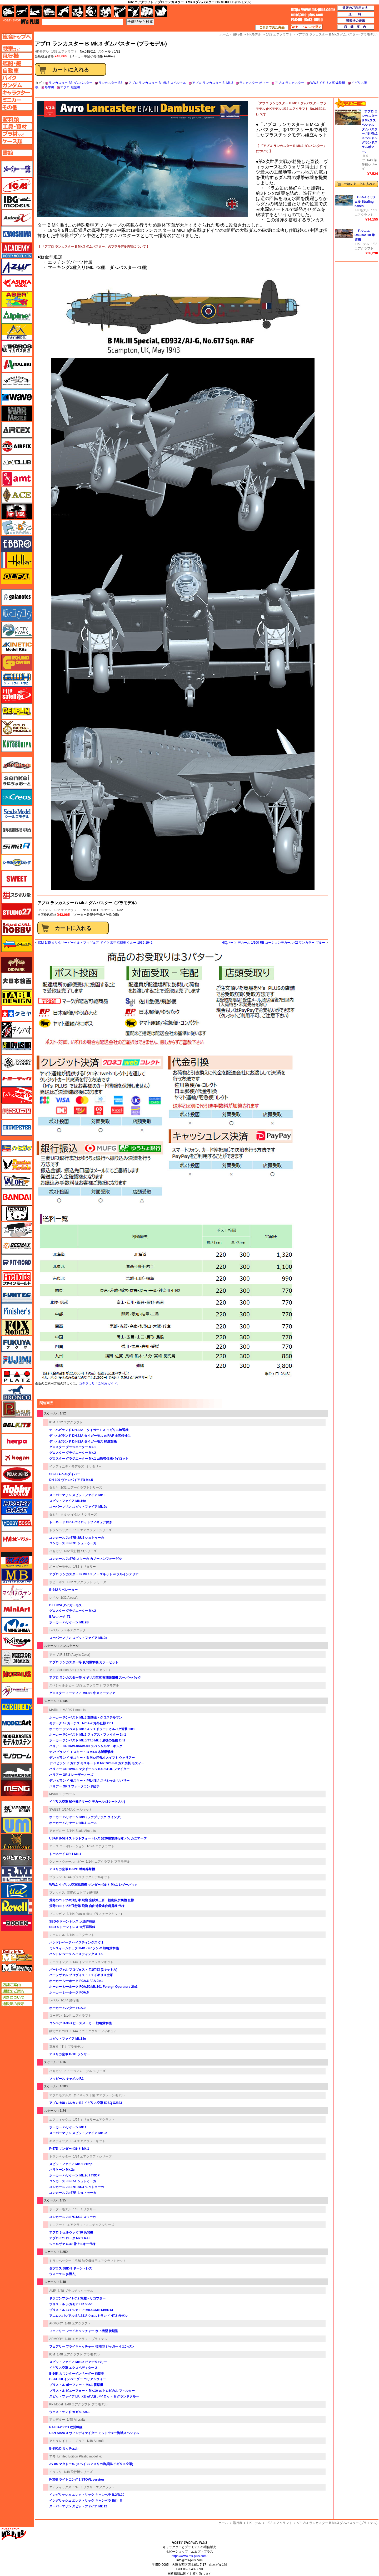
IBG (16, 201)
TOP (20, 21)
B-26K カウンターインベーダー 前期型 (76, 2373)
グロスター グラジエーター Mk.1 (72, 1447)
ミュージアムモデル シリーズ (85, 2071)
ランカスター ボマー (253, 83)
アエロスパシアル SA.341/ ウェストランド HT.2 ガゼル (88, 2316)
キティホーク (16, 630)
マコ (16, 1560)
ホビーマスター (16, 1539)
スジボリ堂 (16, 895)
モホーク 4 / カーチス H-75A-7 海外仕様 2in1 (81, 1723)
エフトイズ (16, 527)
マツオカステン (16, 1593)
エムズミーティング (17, 1967)
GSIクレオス (16, 797)
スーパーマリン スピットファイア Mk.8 (77, 1495)
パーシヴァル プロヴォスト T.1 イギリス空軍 (81, 1975)
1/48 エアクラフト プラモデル (86, 2339)
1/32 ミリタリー (84, 1566)
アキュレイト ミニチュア (67, 2441)
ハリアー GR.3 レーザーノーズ (71, 1775)
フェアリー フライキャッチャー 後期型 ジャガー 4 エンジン (91, 2346)
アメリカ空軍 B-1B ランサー (69, 2054)
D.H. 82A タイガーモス (65, 1605)
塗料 (105, 11)
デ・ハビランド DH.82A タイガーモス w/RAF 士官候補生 (90, 1436)
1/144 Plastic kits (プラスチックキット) (94, 1914)
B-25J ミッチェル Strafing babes (365, 201)
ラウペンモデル (16, 1874)
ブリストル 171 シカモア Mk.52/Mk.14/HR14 (81, 2310)
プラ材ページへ (16, 133)
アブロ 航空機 (70, 87)
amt (16, 479)
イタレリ (55, 2472)
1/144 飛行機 (70, 2000)
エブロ (16, 544)
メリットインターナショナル (16, 1690)
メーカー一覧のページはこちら (17, 169)
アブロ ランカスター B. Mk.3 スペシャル (157, 83)
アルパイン (16, 316)
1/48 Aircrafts (76, 2419)
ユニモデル (16, 1809)
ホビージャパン (16, 1490)
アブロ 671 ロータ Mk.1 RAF (70, 2238)
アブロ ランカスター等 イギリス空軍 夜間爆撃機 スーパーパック (95, 1677)
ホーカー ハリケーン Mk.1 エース (73, 1823)
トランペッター (60, 1530)
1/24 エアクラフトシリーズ (92, 2156)
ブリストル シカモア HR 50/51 (71, 2304)
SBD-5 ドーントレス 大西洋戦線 (72, 1921)
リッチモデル (16, 1890)
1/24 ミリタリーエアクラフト (94, 2120)
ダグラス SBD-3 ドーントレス (70, 2268)
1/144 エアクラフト (100, 1846)
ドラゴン (16, 1111)
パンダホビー (16, 1213)
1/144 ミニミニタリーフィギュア (93, 2031)
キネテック (16, 646)
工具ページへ (16, 126)
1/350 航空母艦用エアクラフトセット (99, 2261)
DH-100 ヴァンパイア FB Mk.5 (71, 1480)
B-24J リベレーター (63, 1590)
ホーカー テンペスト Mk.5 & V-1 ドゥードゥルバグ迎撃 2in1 (92, 1729)
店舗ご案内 (16, 1985)
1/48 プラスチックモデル (75, 2291)
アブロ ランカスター (289, 83)
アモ (52, 1655)
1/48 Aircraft (95, 2441)
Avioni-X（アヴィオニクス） (16, 218)
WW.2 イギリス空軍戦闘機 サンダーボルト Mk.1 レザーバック (93, 1885)
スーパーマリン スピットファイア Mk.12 (78, 2506)
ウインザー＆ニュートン (16, 381)
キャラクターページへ (16, 92)
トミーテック (16, 1079)
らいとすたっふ (16, 1858)
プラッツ (55, 1877)
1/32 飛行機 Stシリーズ (80, 1551)
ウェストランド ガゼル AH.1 (69, 2412)
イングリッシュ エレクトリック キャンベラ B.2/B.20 (86, 2495)
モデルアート (16, 1723)
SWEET (54, 1809)
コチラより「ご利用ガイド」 (99, 1383)
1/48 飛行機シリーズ (78, 2472)
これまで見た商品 (272, 27)
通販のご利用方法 (355, 8)
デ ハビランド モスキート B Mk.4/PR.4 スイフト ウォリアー (92, 1758)
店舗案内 (355, 27)
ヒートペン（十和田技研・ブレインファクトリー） (16, 1230)
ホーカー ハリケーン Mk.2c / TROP (74, 2175)
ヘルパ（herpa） (16, 1441)
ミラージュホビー (16, 1641)
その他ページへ (16, 107)
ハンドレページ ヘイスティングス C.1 (76, 1942)
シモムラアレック (16, 862)
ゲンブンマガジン (16, 711)
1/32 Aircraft (69, 1597)
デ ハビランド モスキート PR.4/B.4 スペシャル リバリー (89, 1780)
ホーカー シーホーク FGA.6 (69, 1992)
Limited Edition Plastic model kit (79, 2456)
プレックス (57, 1892)
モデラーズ (16, 1707)
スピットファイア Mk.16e (67, 1501)
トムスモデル (16, 1095)
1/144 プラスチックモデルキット (87, 1877)
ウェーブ (16, 397)
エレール (16, 560)
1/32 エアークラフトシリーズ (81, 1487)
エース (16, 495)
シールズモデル (16, 813)
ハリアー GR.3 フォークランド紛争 (74, 1786)
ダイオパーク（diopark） (16, 965)
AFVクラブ (16, 462)
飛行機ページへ (16, 55)
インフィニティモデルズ (66, 1466)
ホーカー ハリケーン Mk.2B (69, 1622)
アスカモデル (16, 283)
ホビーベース (16, 1507)
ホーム (223, 2523)
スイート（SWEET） (16, 879)
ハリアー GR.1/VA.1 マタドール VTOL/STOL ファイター (89, 1769)
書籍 (161, 11)
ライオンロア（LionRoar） (16, 1841)
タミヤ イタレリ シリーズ (79, 1514)
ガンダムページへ (16, 85)
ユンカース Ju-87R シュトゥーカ (72, 2193)
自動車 (49, 11)
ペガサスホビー (16, 1409)
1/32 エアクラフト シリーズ (86, 1582)
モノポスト (16, 1772)
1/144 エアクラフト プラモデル (108, 1861)
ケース (147, 11)
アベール (16, 299)
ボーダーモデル (60, 1566)
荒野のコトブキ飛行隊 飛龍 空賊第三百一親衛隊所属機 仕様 (91, 1900)
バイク (63, 11)
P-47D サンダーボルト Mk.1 (69, 2148)
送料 (355, 14)
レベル (54, 1597)
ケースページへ (16, 141)
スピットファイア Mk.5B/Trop (70, 2164)
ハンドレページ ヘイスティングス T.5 (76, 1954)
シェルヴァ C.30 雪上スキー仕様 (72, 2244)
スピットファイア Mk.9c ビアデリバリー (78, 2362)
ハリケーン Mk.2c (62, 2169)
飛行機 (237, 2523)
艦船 (36, 11)
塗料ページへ (16, 119)
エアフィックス (60, 2120)
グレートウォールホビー (66, 1861)
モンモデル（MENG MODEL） (16, 1788)
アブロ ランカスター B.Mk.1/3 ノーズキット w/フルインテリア (93, 1574)
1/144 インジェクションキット (91, 1962)
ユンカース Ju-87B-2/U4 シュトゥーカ (76, 1538)
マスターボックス (16, 1576)
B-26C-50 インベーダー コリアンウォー (77, 2379)
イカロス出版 (16, 348)
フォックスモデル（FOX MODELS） (16, 1327)
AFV (16, 48)
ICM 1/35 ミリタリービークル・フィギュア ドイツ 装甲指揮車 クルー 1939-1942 (95, 942)
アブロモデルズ (60, 2095)
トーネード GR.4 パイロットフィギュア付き (80, 1522)
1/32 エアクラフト (64, 51)
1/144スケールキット (77, 1809)
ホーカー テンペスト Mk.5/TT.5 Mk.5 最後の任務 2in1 (87, 1740)
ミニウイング (58, 1962)
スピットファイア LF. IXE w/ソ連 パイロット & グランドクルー (94, 2396)
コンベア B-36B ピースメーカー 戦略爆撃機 (80, 2023)
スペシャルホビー (61, 1685)
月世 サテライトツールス (16, 695)
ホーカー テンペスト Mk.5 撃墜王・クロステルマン (85, 1717)
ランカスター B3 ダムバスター (70, 83)
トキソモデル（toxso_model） (16, 1062)
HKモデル (44, 910)
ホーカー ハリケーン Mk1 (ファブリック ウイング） (86, 1817)
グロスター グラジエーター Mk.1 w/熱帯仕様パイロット (88, 1458)
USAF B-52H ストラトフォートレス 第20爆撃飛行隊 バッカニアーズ (98, 1838)
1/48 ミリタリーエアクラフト (94, 2487)
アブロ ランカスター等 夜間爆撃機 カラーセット (83, 1662)
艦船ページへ (16, 63)
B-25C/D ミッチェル (63, 2448)
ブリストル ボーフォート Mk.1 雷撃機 (76, 2385)
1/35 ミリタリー (84, 2209)
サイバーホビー (16, 765)
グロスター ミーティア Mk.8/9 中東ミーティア (82, 1693)
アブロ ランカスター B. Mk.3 (212, 83)
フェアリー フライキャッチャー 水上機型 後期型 (83, 2331)
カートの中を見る (306, 27)
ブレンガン (57, 1914)
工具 (120, 11)
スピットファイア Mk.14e (67, 2039)
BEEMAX (16, 1246)
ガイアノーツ (16, 597)
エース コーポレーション (67, 1846)
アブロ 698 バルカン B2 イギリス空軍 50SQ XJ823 (85, 2103)
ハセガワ (55, 1551)
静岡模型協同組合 (16, 830)
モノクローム (16, 1756)
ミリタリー (94, 1466)
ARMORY (56, 2323)
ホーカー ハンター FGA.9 (67, 2008)
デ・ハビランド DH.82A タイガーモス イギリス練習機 (88, 1430)
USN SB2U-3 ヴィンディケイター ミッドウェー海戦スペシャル (94, 2433)
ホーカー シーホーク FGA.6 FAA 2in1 (76, 1981)
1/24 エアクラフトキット (88, 2141)
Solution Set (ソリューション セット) (83, 1670)
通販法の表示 (16, 2004)
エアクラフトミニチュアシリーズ (90, 2225)
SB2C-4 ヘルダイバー (64, 1474)
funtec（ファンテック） (16, 1295)
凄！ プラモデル (72, 2046)
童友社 (54, 2046)
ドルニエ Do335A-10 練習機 (365, 235)
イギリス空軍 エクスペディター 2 (73, 2368)
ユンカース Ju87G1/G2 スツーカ (72, 2217)
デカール (69, 1794)
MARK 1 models (74, 1710)
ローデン (55, 2015)
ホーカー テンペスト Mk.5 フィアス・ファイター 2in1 (87, 1734)
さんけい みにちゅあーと (16, 781)
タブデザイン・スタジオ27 (16, 997)
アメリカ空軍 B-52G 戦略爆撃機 (72, 1869)
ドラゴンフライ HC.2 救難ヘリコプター (77, 2298)
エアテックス (16, 430)
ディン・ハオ (16, 1030)
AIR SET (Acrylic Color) (73, 1655)
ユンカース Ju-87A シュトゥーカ (72, 2181)
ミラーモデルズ (16, 1658)
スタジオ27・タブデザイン (16, 911)
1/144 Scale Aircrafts (81, 1831)
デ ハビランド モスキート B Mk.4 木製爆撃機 (81, 1752)
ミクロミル (57, 1935)
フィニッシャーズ (16, 1311)
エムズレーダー (17, 1955)
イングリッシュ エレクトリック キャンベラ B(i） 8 (85, 2500)
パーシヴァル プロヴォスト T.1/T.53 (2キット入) (83, 1969)
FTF (16, 511)
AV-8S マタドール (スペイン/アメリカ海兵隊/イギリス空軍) (91, 2464)
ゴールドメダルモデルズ (16, 727)
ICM (52, 1422)
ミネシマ (16, 1625)
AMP (52, 2291)
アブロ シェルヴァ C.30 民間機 (71, 2232)
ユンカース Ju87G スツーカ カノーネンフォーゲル (85, 1559)
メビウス (16, 1674)
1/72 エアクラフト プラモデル (97, 1685)
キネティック (58, 2141)
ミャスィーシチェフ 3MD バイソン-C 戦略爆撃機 (84, 1948)
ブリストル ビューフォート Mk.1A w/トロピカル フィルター (92, 2391)
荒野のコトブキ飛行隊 (82, 1892)
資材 (133, 11)
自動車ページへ (16, 70)
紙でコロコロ (58, 2031)
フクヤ (16, 1344)
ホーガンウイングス (16, 1458)
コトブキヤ (16, 744)
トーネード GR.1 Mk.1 (65, 1854)
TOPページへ (16, 36)
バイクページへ (16, 77)
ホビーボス (57, 1582)
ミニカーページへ (16, 99)
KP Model (56, 2404)
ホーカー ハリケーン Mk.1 (67, 2127)
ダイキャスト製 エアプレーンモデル (98, 2095)
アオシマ (16, 234)
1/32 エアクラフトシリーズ (92, 1530)
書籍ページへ (16, 152)
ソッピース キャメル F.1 (66, 2079)
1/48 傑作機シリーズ (369, 164)
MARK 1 (55, 1710)
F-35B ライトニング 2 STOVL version (76, 2479)
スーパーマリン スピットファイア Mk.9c (78, 1507)
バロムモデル (16, 1181)
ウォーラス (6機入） (63, 2274)
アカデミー (57, 1831)
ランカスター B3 (110, 83)
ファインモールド (16, 1278)
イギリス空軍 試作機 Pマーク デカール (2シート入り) (87, 1801)
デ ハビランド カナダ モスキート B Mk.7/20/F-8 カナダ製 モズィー (96, 1763)
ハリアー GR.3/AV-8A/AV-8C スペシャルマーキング (85, 1746)
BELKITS (16, 1425)
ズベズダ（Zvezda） (16, 944)
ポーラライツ (16, 1474)
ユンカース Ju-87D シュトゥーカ (72, 1543)
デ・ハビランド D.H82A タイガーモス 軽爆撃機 (83, 1441)
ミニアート (57, 2225)
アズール (16, 267)
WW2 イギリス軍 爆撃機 (327, 83)
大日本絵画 (16, 981)
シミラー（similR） (16, 846)
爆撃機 (49, 87)
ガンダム (91, 11)
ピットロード (16, 1262)
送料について (16, 1997)
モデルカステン (16, 1739)
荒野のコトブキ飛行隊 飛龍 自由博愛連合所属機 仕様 (86, 1906)
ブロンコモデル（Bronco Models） (16, 1393)
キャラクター (77, 11)
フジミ (16, 1360)
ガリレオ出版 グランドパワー (16, 662)
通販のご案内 (16, 1991)
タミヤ (54, 1487)
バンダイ (16, 1197)
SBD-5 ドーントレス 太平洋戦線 (72, 1927)
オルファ (16, 576)
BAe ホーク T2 (60, 1616)
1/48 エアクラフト (78, 2323)
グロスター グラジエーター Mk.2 (72, 1453)
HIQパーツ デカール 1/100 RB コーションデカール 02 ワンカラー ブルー (273, 942)
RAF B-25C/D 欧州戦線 (65, 2427)
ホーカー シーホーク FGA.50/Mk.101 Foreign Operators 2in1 (93, 1987)
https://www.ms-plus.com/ (189, 2556)
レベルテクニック (73, 1630)
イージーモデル (16, 332)
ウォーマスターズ (16, 413)
